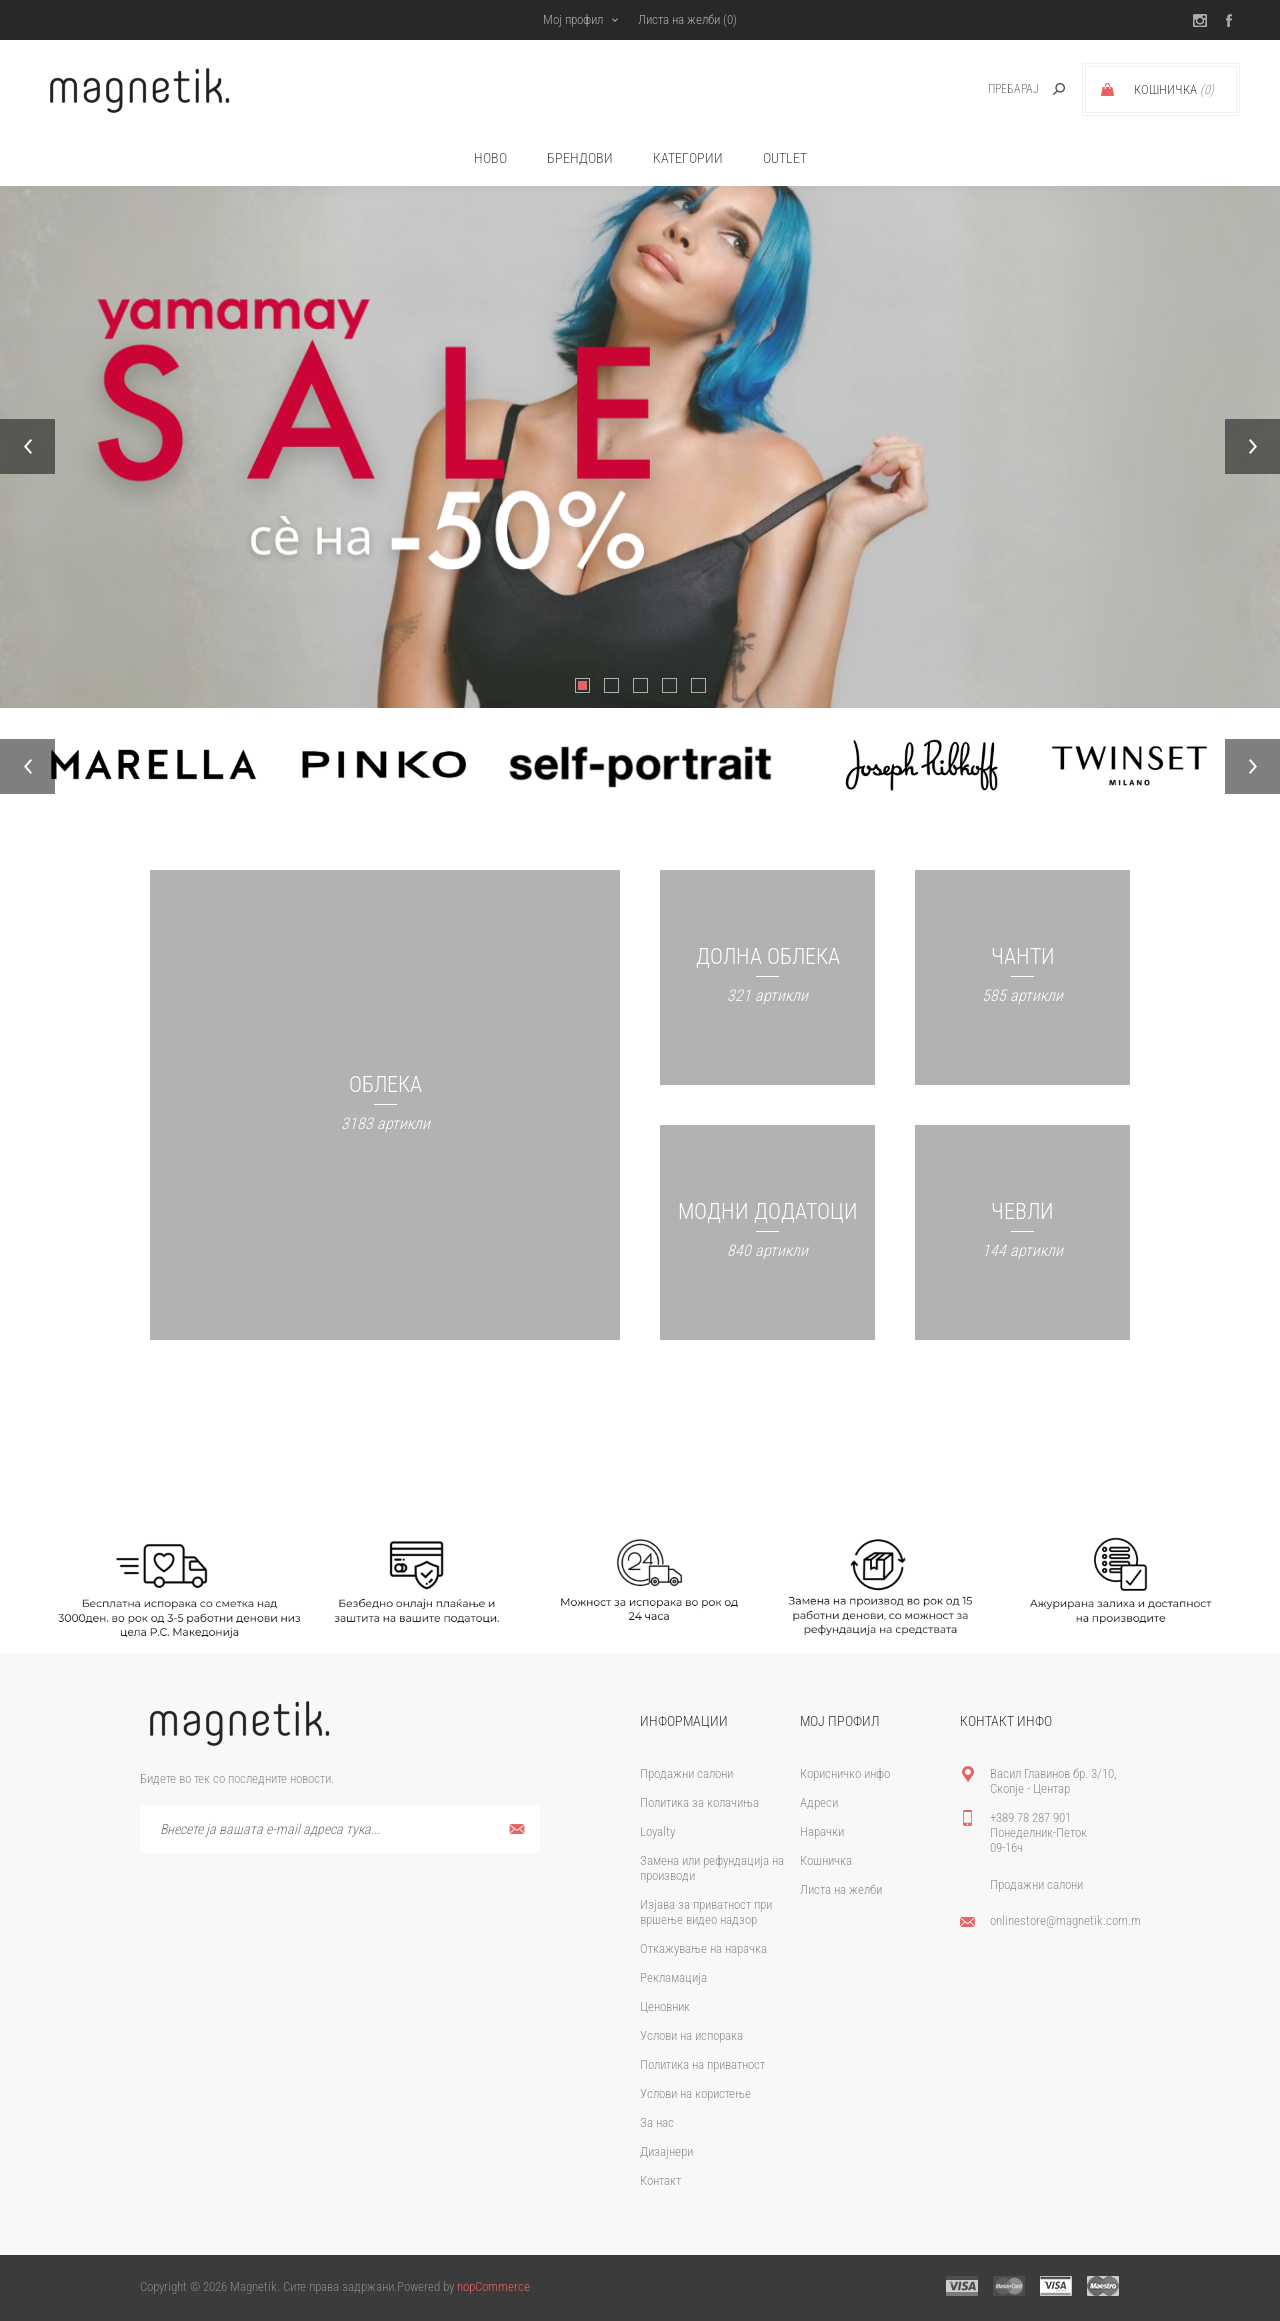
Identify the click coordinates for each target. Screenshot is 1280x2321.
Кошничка (826, 1860)
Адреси (819, 1802)
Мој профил (573, 19)
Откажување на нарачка (703, 1948)
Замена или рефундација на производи (712, 1868)
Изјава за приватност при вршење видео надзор (706, 1912)
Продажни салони (686, 1773)
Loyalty (657, 1831)
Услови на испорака (691, 2035)
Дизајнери (666, 2151)
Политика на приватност (702, 2064)
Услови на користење (695, 2093)
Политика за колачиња (699, 1802)
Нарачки (822, 1831)
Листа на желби (841, 1889)
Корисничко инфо (845, 1773)
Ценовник (665, 2006)
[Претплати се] (340, 1829)
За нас (657, 2122)
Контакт (660, 2180)
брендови (580, 158)
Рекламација (673, 1977)
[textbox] (991, 89)
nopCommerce (493, 2286)
